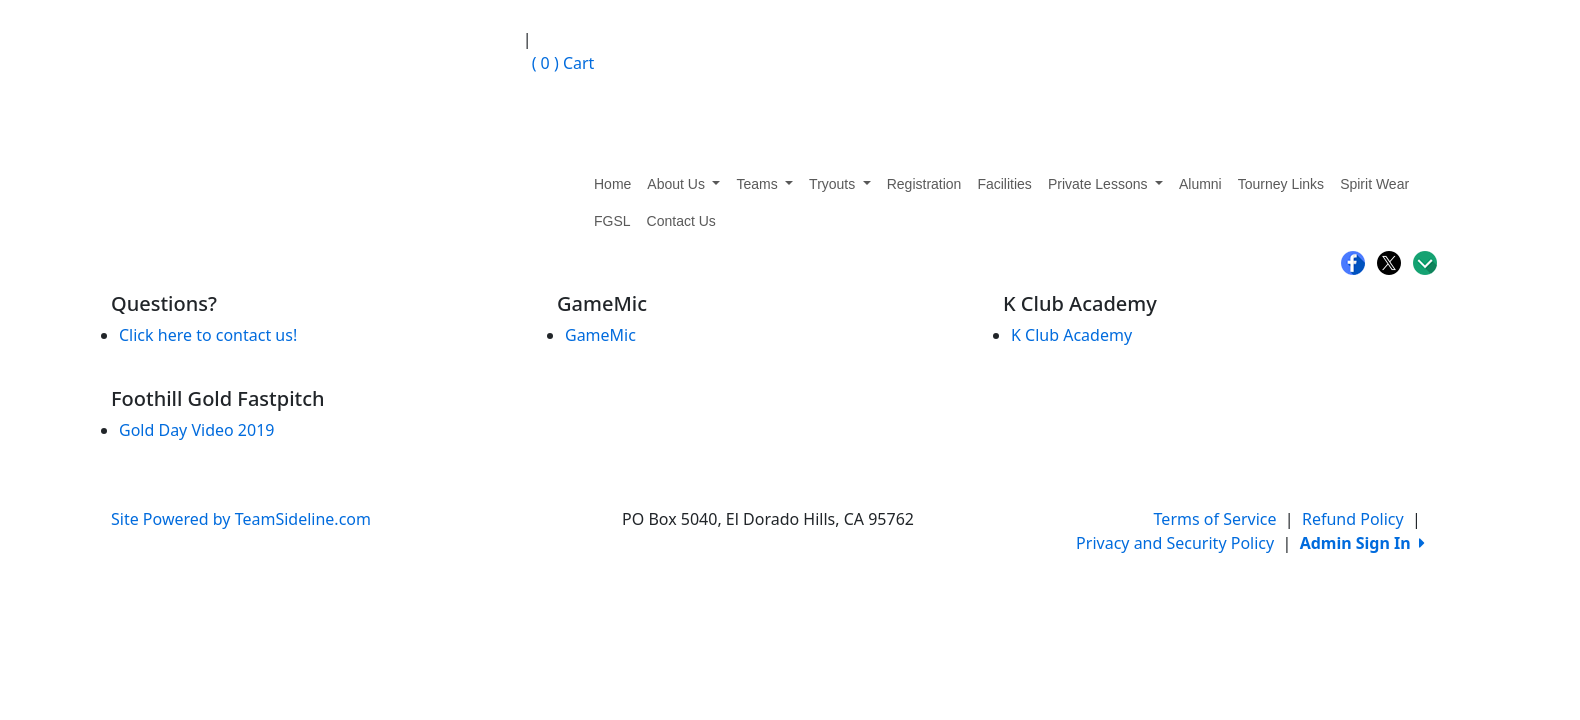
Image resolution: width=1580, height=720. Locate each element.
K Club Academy (1071, 335)
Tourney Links (1281, 184)
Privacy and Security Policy (1175, 543)
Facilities (1004, 184)
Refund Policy (1353, 519)
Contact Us (681, 221)
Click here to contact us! (208, 335)
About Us (683, 184)
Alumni (1200, 184)
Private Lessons (1105, 184)
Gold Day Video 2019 (196, 430)
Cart (559, 63)
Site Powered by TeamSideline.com (241, 519)
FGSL (612, 221)
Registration (924, 184)
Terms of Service (1215, 519)
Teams (764, 184)
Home (612, 184)
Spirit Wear (1374, 184)
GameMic (600, 335)
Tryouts (840, 184)
